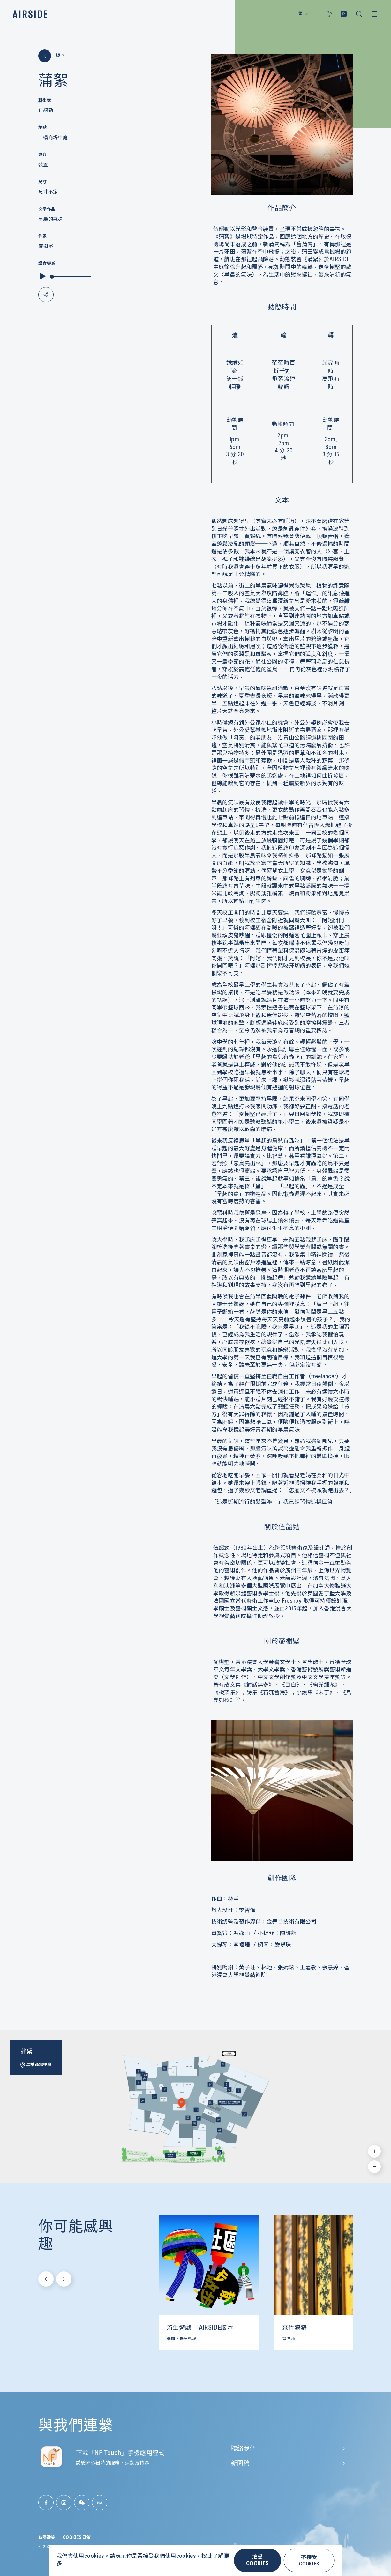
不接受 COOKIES (309, 2560)
